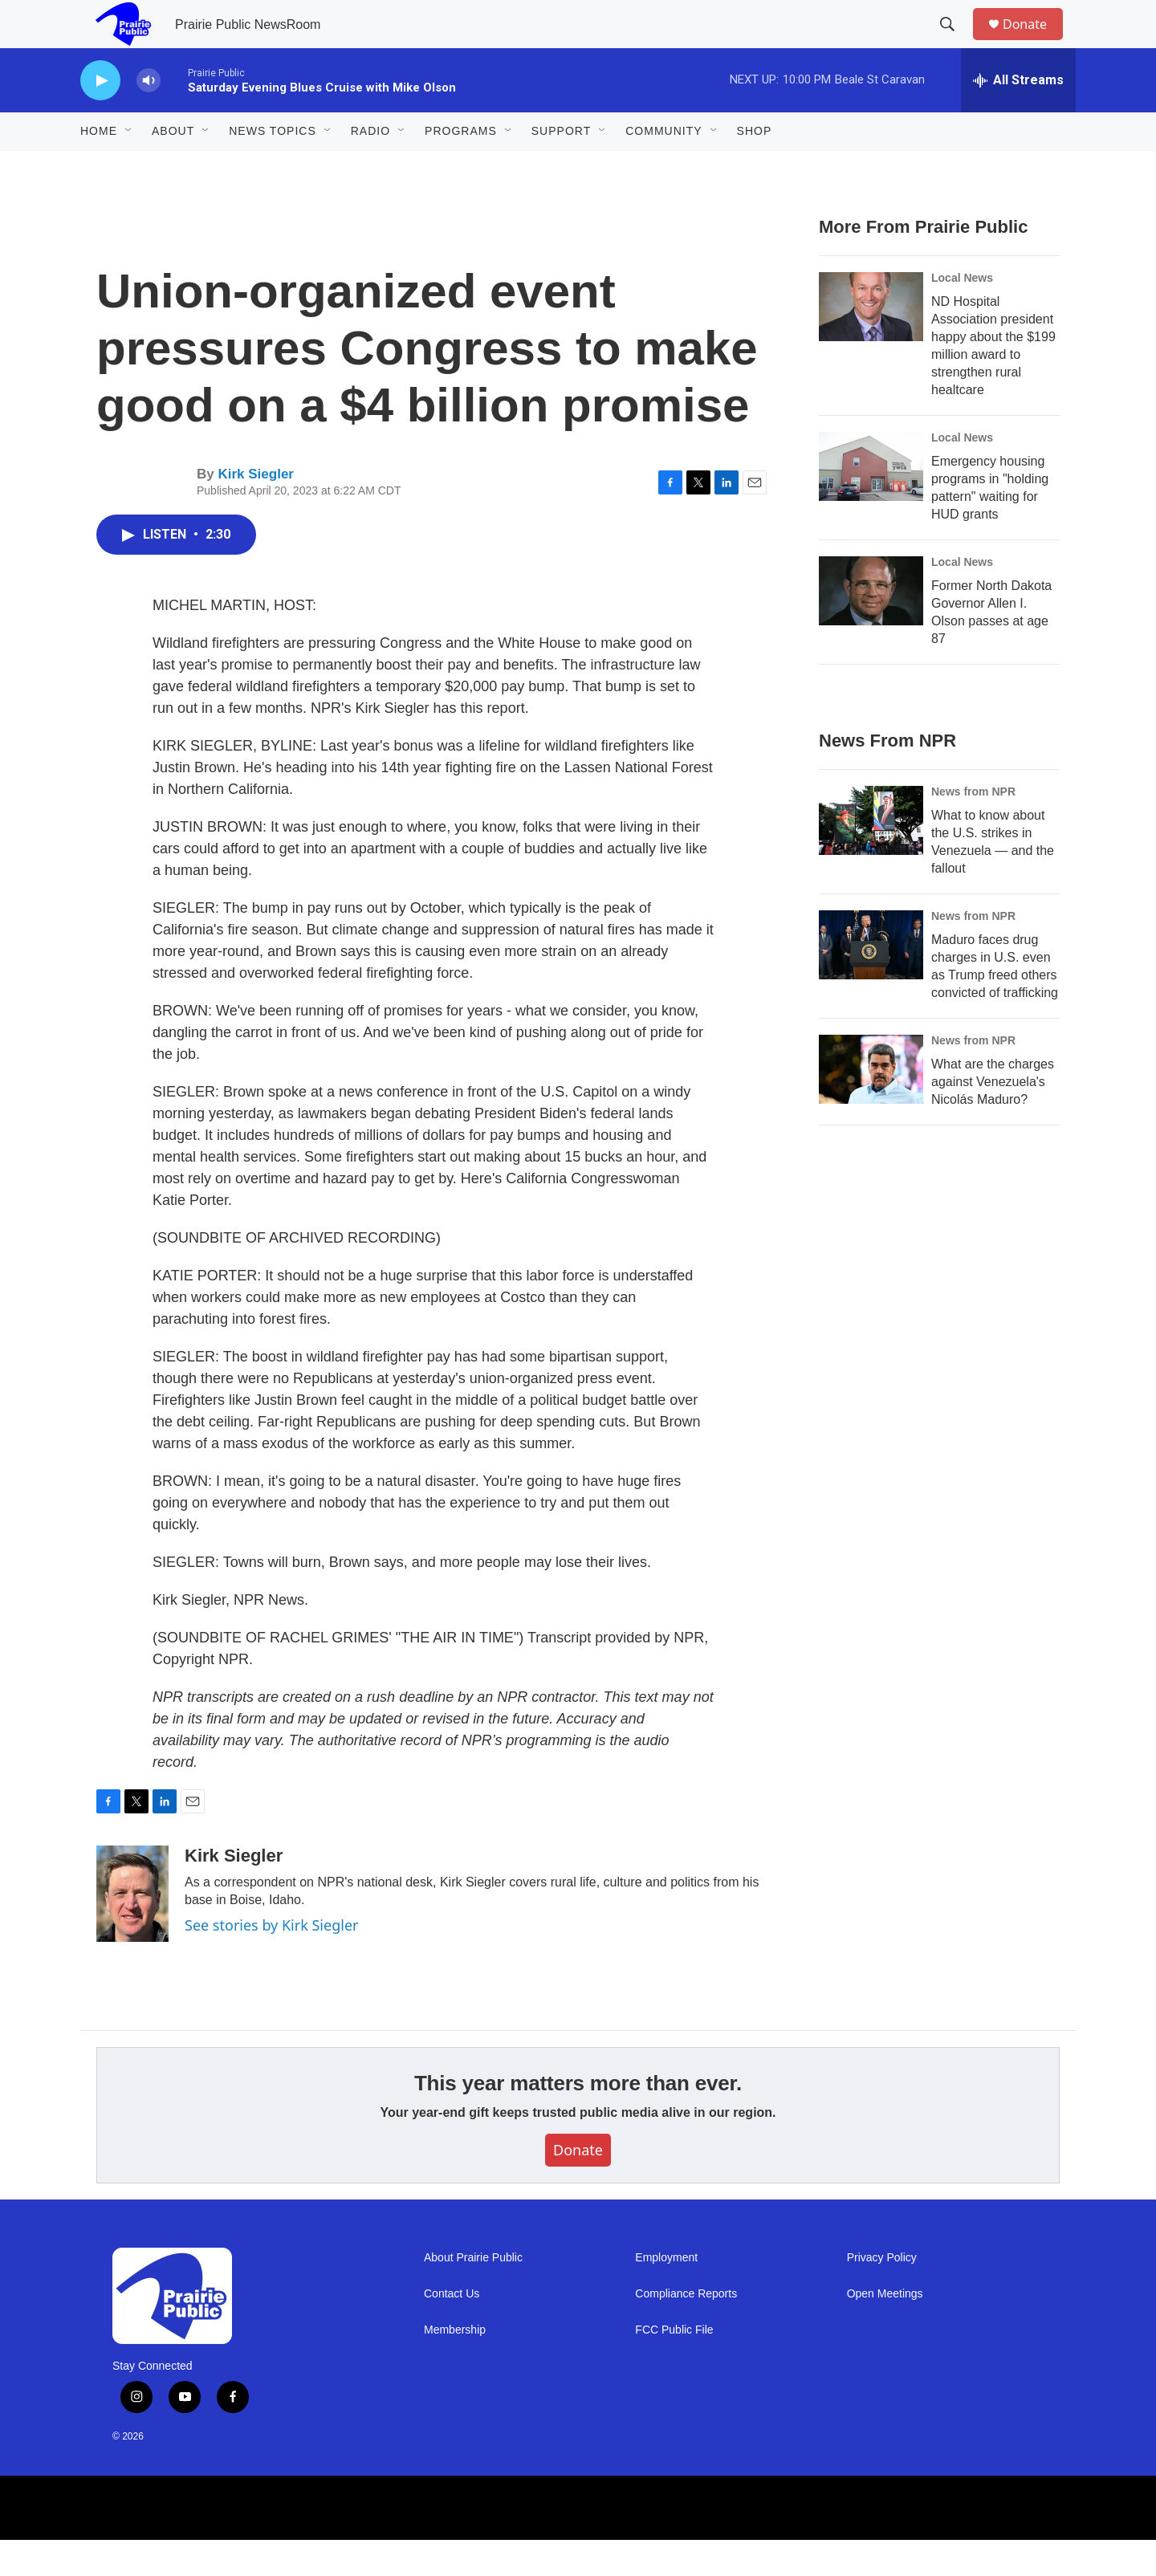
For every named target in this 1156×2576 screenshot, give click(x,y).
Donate (1035, 42)
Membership (455, 2366)
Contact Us (451, 2330)
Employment (666, 2294)
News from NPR (973, 827)
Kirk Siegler (256, 510)
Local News (962, 313)
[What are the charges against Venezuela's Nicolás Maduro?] (871, 1105)
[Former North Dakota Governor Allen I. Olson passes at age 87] (871, 626)
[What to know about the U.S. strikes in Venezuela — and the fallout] (871, 856)
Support (561, 167)
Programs (461, 167)
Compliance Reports (686, 2330)
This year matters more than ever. (578, 2119)
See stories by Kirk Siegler (271, 1961)
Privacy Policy (882, 2294)
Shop (754, 167)
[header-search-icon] (954, 42)
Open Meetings (885, 2330)
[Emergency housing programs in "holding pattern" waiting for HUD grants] (871, 502)
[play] (100, 117)
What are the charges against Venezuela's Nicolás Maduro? (992, 1117)
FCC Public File (674, 2366)
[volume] (148, 117)
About (173, 167)
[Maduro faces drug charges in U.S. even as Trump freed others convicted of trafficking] (871, 980)
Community (663, 167)
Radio (370, 167)
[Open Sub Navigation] (129, 167)
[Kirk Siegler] (132, 1930)
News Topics (272, 167)
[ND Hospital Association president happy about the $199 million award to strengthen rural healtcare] (871, 342)
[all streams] (1018, 116)
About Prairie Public (473, 2294)
